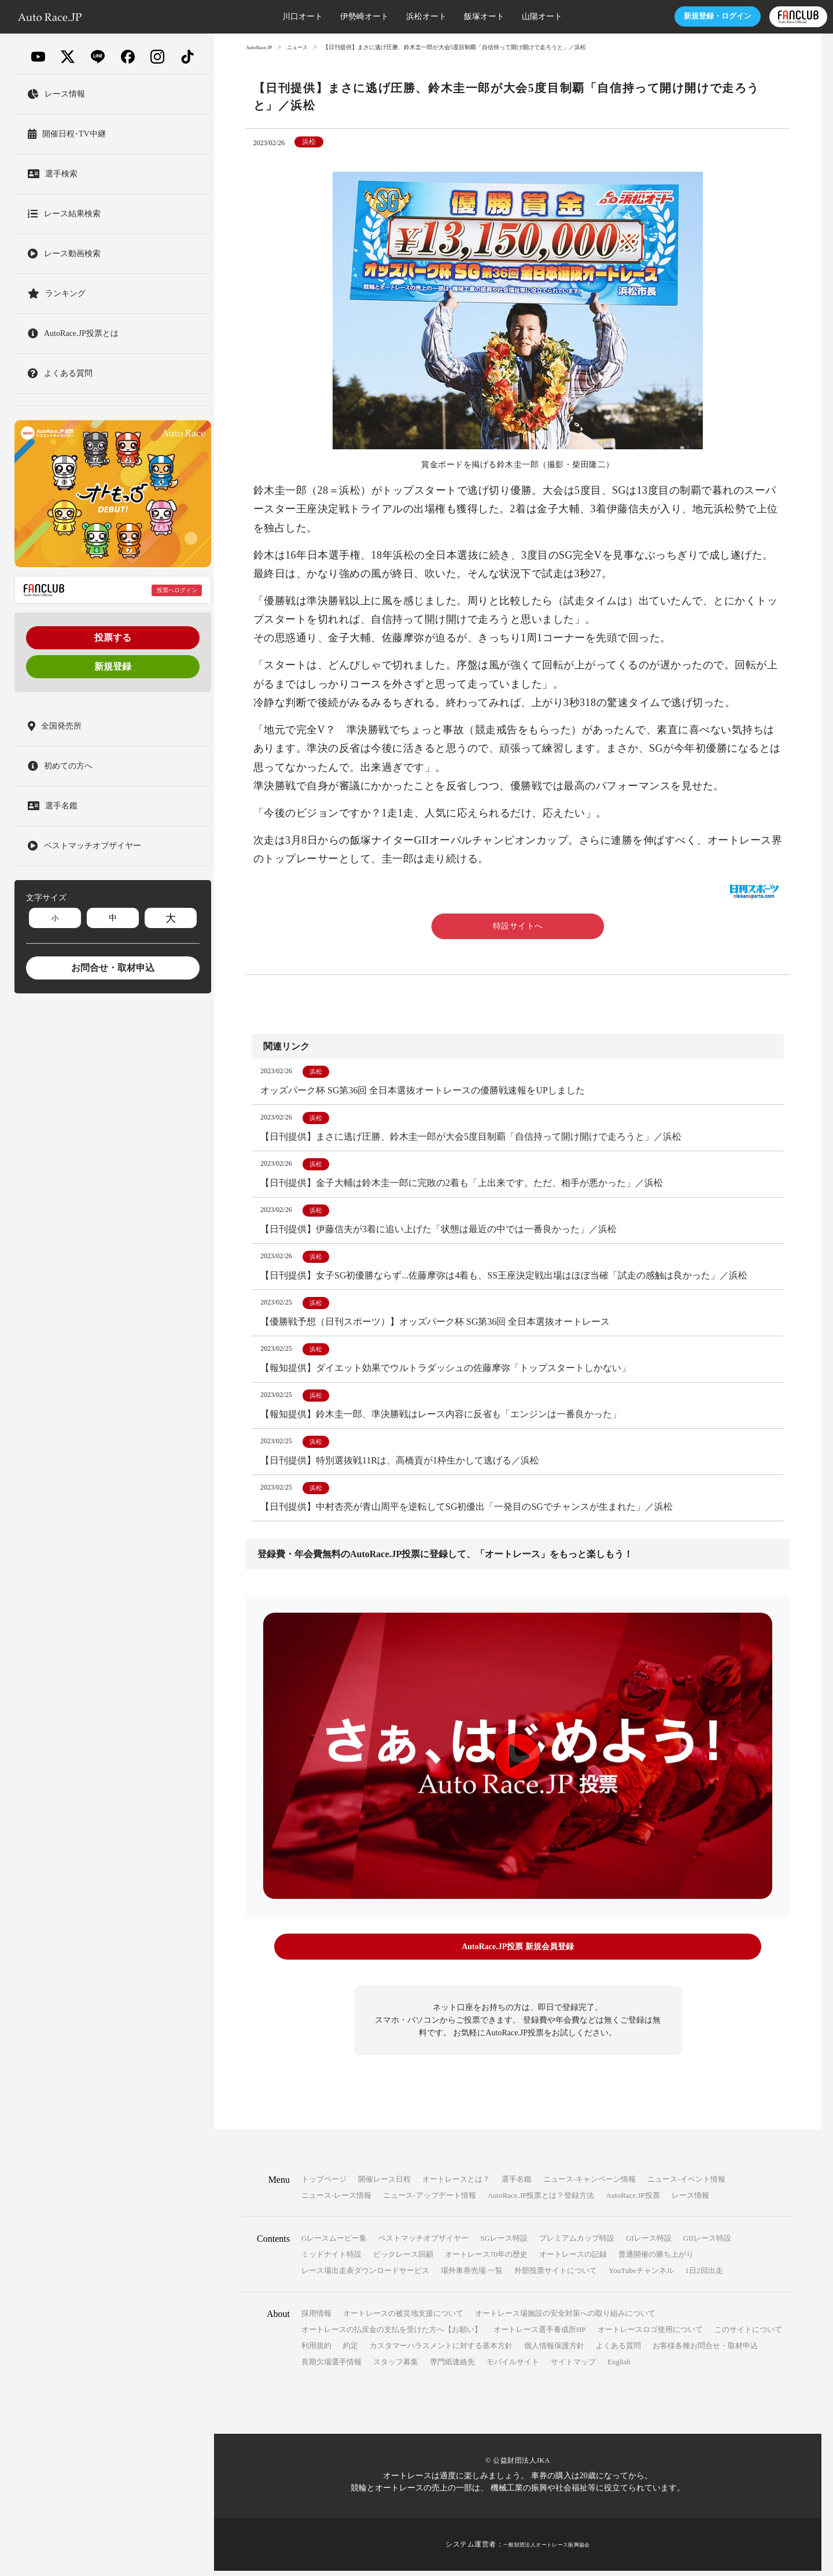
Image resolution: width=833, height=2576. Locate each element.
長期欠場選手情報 (331, 2367)
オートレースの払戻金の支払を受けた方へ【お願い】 (391, 2334)
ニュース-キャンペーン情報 (589, 2184)
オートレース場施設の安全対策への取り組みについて (565, 2318)
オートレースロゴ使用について (650, 2334)
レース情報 (690, 2200)
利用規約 (316, 2350)
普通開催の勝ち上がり (656, 2259)
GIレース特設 (649, 2243)
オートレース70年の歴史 (486, 2259)
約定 (350, 2350)
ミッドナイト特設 (331, 2259)
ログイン (658, 16)
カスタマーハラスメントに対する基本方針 (441, 2350)
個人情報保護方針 (554, 2350)
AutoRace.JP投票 (633, 2200)
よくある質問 (618, 2350)
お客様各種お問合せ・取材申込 (705, 2350)
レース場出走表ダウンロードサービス (365, 2275)
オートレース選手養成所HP (539, 2334)
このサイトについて (748, 2334)
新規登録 (112, 666)
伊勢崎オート (307, 16)
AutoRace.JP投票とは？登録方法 (541, 2200)
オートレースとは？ (456, 2184)
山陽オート (485, 16)
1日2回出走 (704, 2275)
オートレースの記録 (573, 2259)
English (619, 2367)
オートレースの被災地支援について (403, 2318)
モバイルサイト (512, 2367)
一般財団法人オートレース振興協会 (547, 2549)
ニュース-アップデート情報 (429, 2200)
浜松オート (369, 16)
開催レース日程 (384, 2184)
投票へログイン (177, 590)
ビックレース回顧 (403, 2259)
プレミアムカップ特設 (576, 2243)
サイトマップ (573, 2367)
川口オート (246, 16)
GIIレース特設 (707, 2243)
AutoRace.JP (261, 47)
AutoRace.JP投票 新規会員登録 (517, 1955)
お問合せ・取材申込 (112, 968)
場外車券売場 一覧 (472, 2275)
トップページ (324, 2184)
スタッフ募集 (395, 2367)
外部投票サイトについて (555, 2275)
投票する (112, 637)
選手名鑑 (517, 2184)
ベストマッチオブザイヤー (423, 2243)
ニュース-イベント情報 (686, 2184)
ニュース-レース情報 (336, 2200)
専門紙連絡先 (452, 2367)
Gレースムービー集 (334, 2243)
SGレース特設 (504, 2243)
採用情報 (316, 2318)
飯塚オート (427, 16)
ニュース (302, 47)
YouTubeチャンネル (641, 2275)
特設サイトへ (518, 926)
